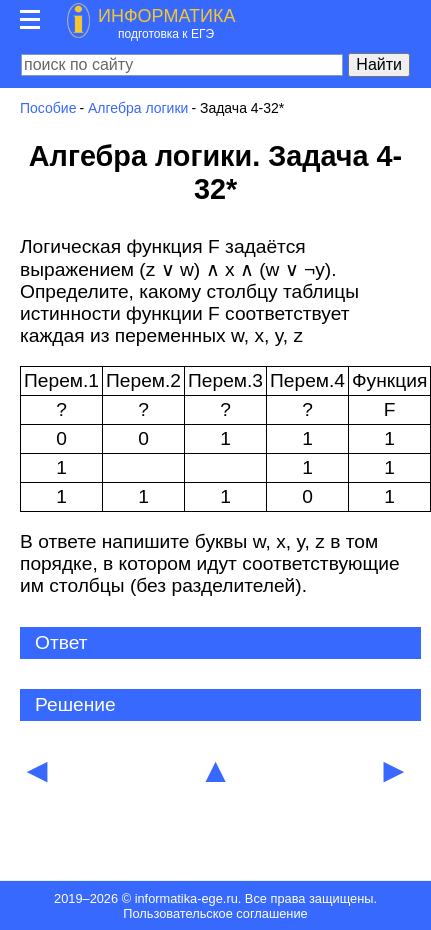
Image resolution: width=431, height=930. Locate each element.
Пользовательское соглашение (215, 913)
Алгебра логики (138, 108)
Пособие (48, 108)
